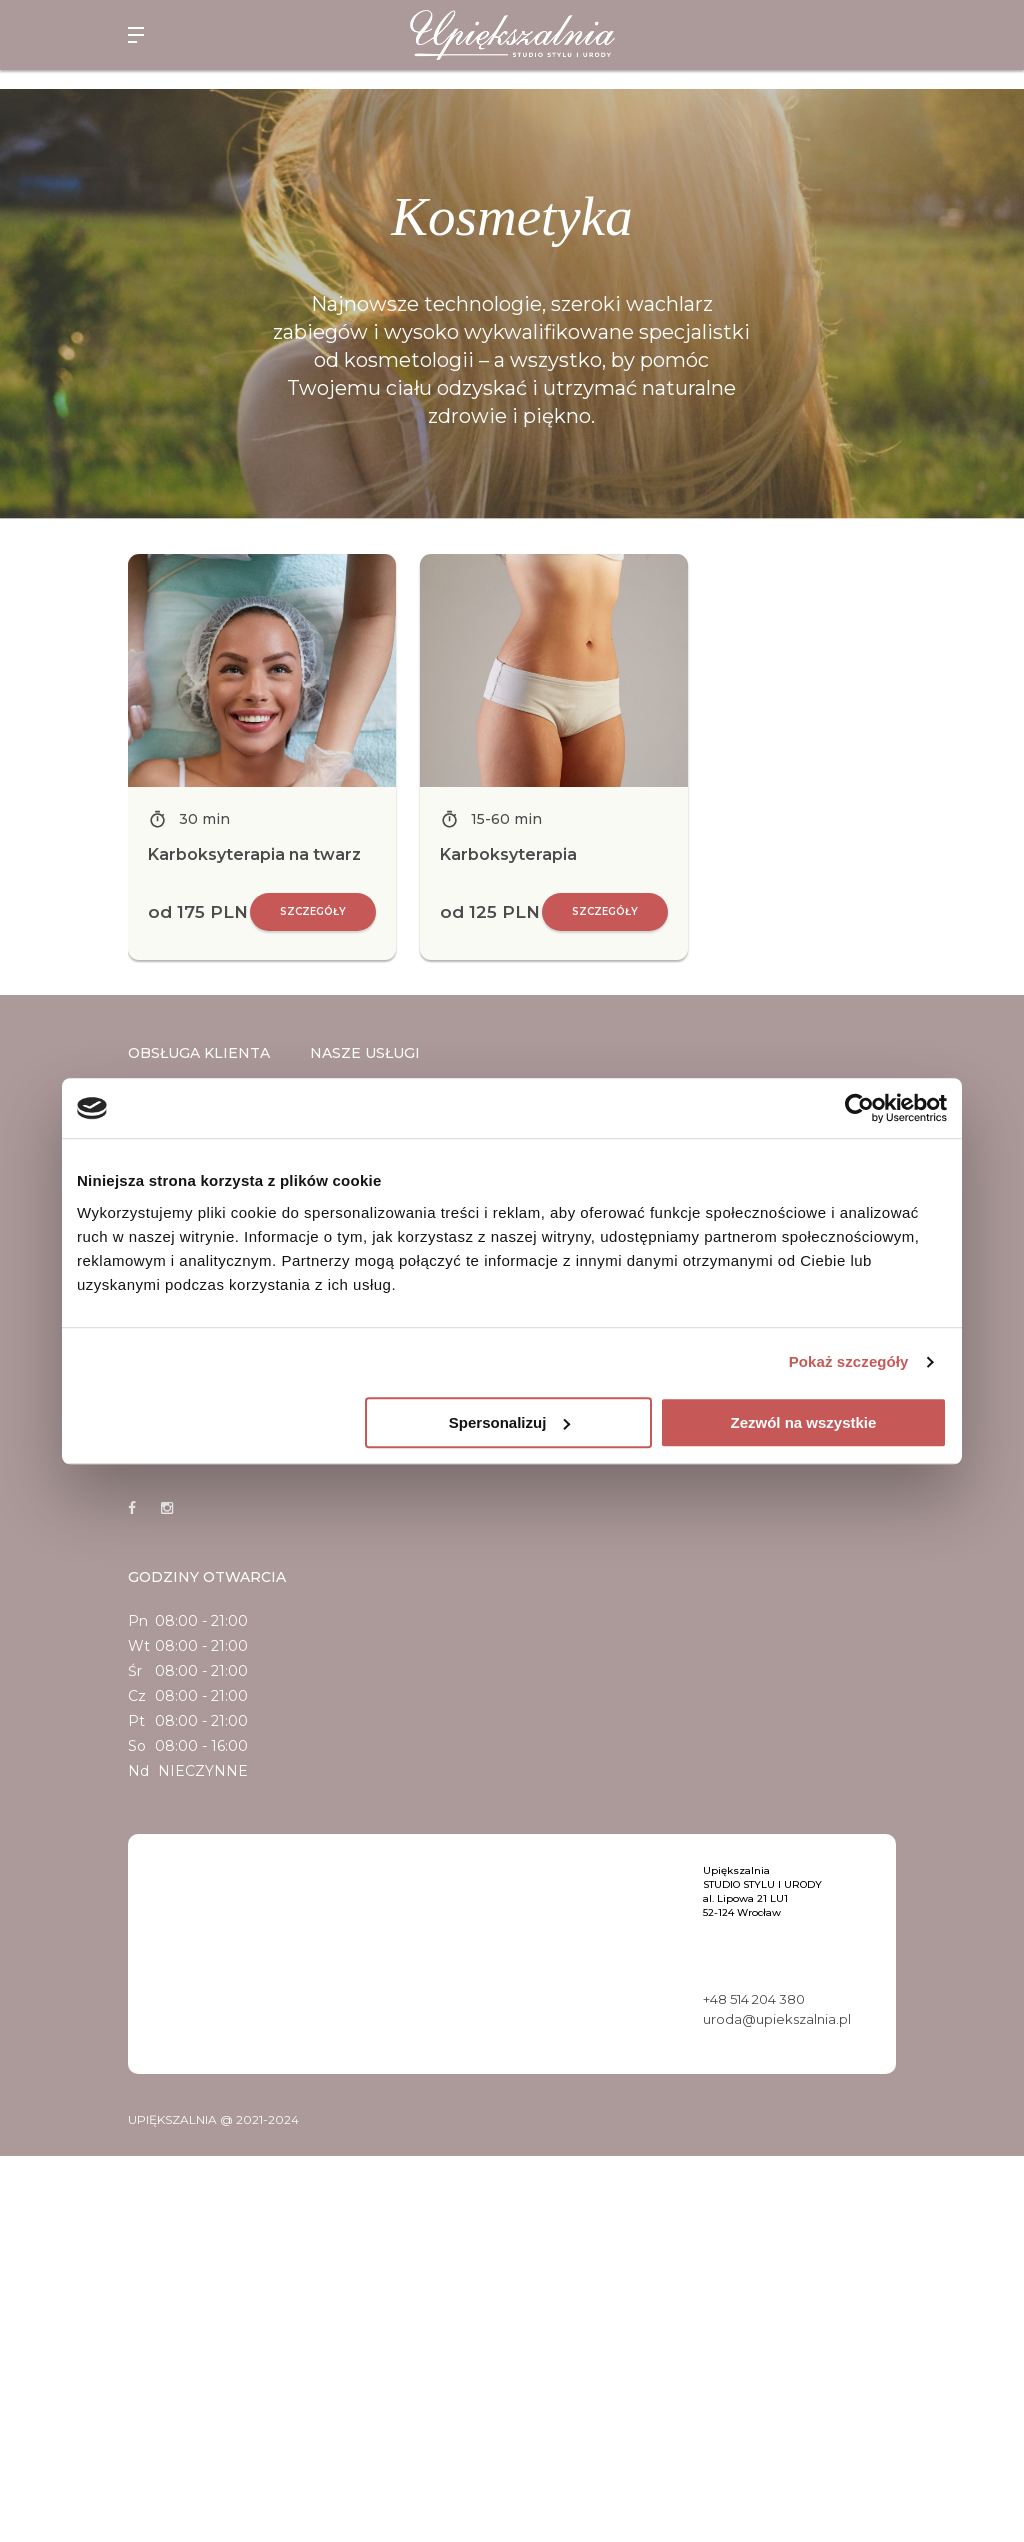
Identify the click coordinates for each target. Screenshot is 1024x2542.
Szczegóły (313, 911)
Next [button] (911, 757)
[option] (262, 757)
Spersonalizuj (510, 1422)
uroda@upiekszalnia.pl (777, 2019)
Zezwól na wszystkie (804, 1422)
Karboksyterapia (508, 854)
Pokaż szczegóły (849, 1361)
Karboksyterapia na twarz (254, 854)
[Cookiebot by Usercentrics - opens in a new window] (859, 1108)
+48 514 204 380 (754, 1999)
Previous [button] (113, 757)
